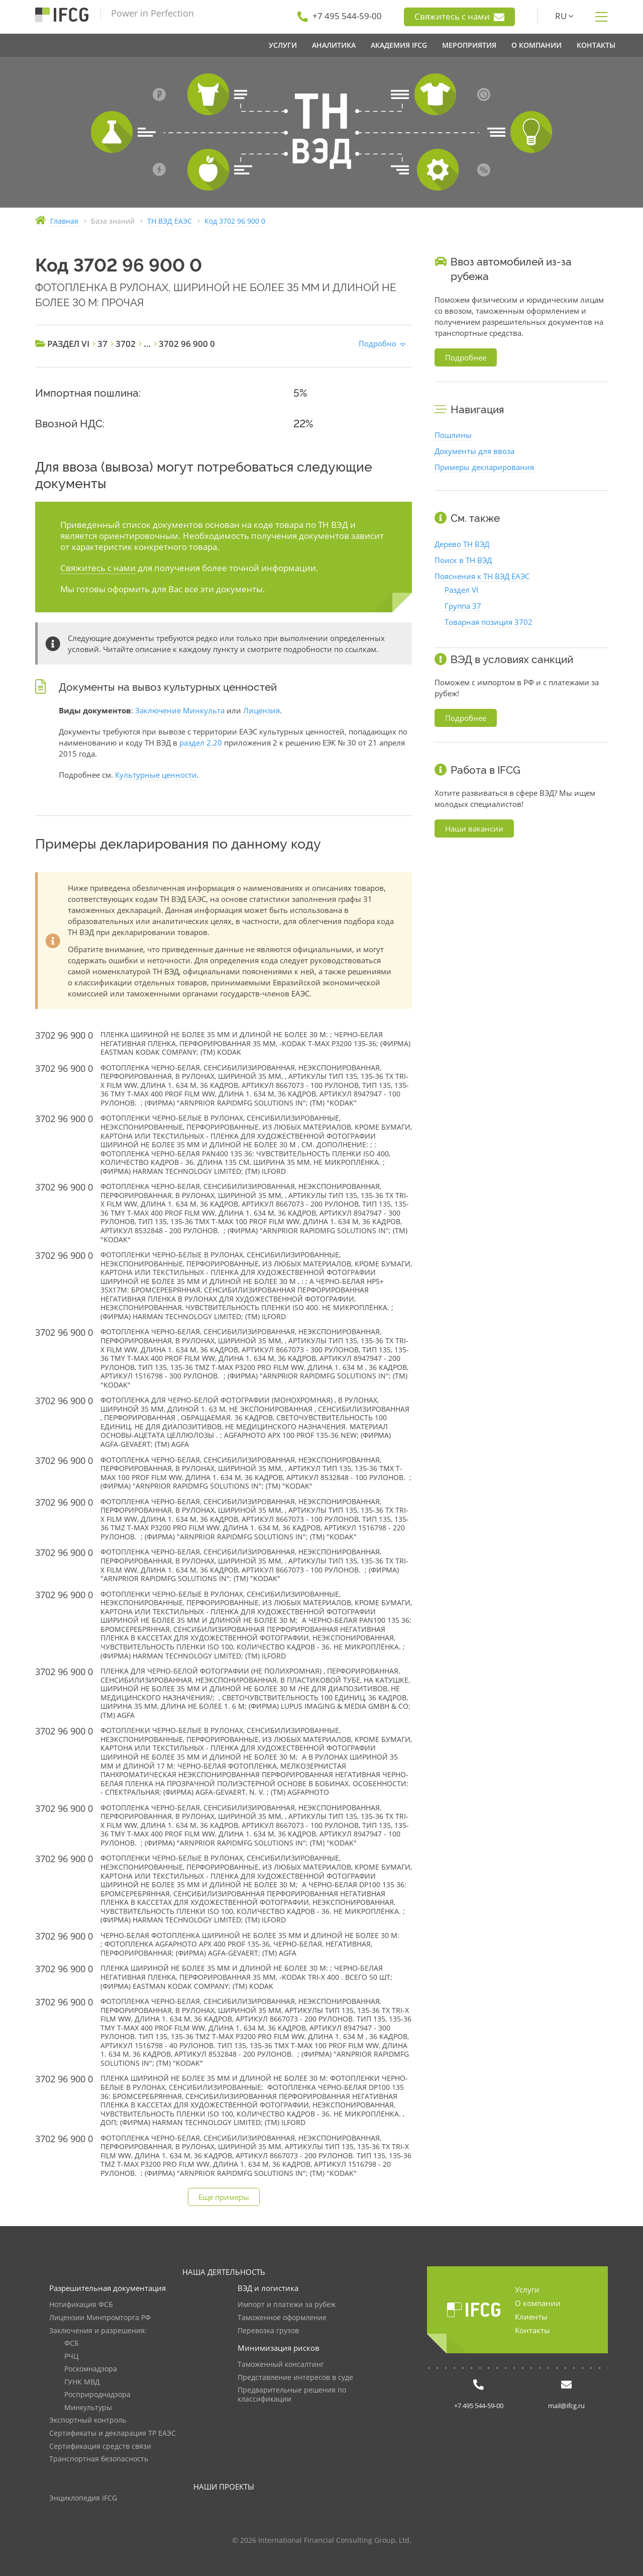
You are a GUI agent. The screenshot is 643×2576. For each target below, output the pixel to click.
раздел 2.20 (200, 743)
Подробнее (465, 357)
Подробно (377, 343)
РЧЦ (71, 2356)
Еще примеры (223, 2197)
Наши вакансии (474, 828)
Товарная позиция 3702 (488, 622)
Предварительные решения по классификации (292, 2395)
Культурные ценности (156, 775)
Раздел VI (461, 590)
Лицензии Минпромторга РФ (100, 2318)
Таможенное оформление (282, 2318)
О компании (538, 2303)
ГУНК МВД (82, 2382)
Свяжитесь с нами (459, 17)
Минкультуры (88, 2408)
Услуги (527, 2289)
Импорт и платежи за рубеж (287, 2305)
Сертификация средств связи (100, 2446)
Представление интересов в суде (295, 2377)
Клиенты (531, 2317)
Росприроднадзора (97, 2394)
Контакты (532, 2330)
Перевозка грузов (268, 2331)
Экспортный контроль (87, 2420)
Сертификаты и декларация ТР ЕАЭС (112, 2433)
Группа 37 (463, 606)
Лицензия (261, 710)
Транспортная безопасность (98, 2459)
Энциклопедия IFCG (83, 2498)
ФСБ (71, 2343)
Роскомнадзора (90, 2369)
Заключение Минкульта (180, 710)
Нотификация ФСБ (81, 2305)
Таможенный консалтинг (281, 2364)
